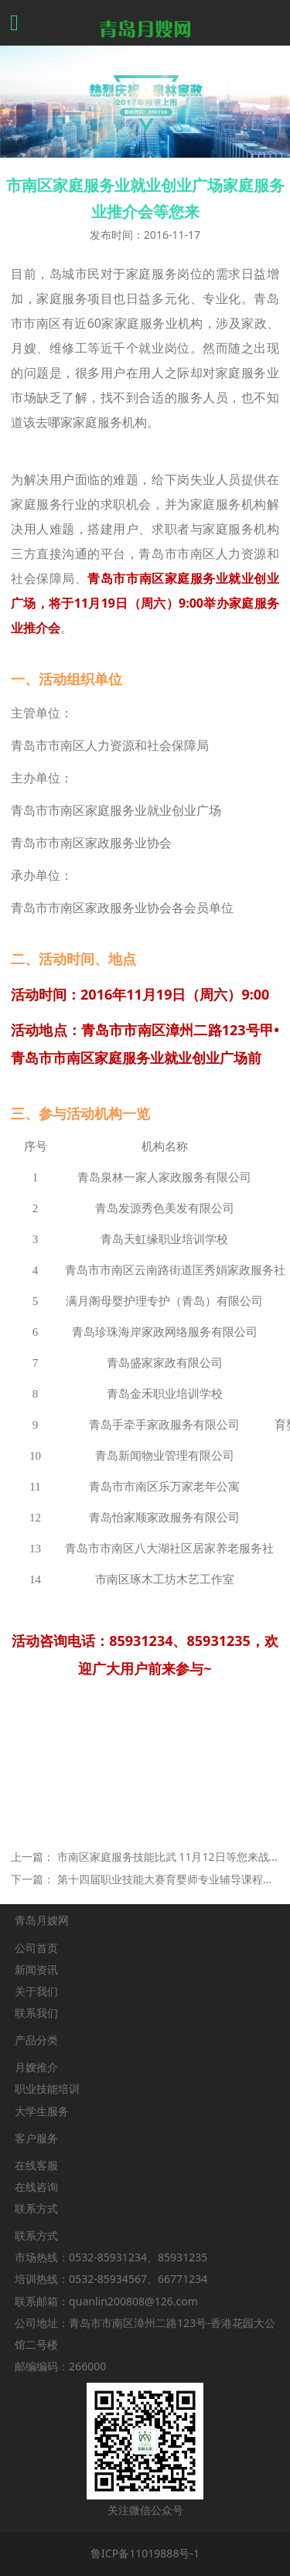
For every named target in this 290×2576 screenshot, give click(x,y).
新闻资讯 (36, 1969)
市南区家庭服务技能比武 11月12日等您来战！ (168, 1856)
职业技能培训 (47, 2088)
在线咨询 (36, 2186)
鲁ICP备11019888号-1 (145, 2553)
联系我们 (36, 2012)
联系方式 (36, 2208)
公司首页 (36, 1948)
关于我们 (36, 1991)
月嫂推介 (36, 2067)
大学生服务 (42, 2111)
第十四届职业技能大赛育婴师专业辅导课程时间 (171, 1879)
